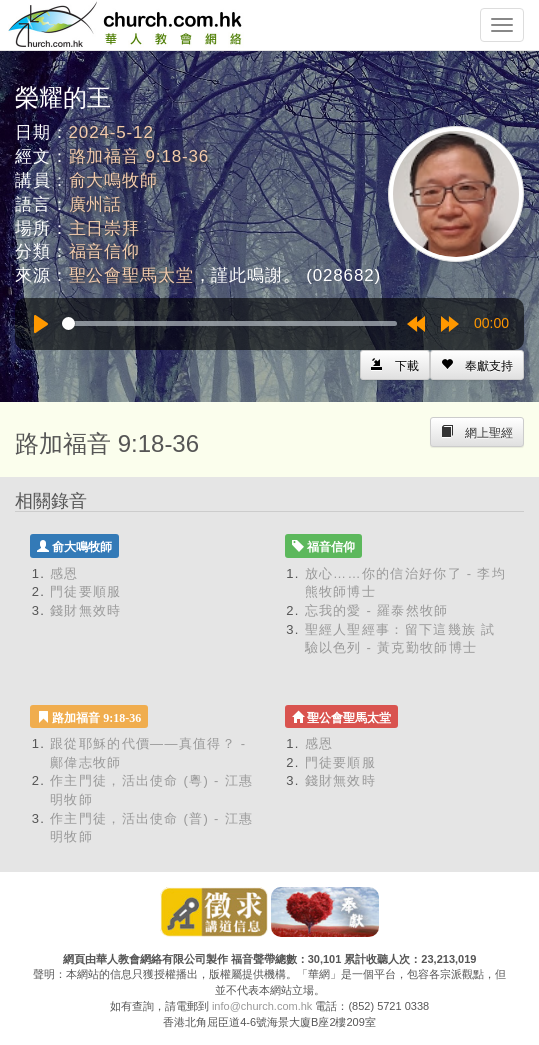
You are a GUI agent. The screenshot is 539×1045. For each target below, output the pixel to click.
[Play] (41, 324)
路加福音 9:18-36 (139, 156)
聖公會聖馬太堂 (131, 275)
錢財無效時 (86, 610)
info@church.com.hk (262, 1006)
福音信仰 (104, 251)
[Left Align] (477, 365)
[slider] (229, 323)
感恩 (64, 573)
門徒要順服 (86, 591)
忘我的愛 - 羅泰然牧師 (377, 610)
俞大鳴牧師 (113, 180)
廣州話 (96, 204)
